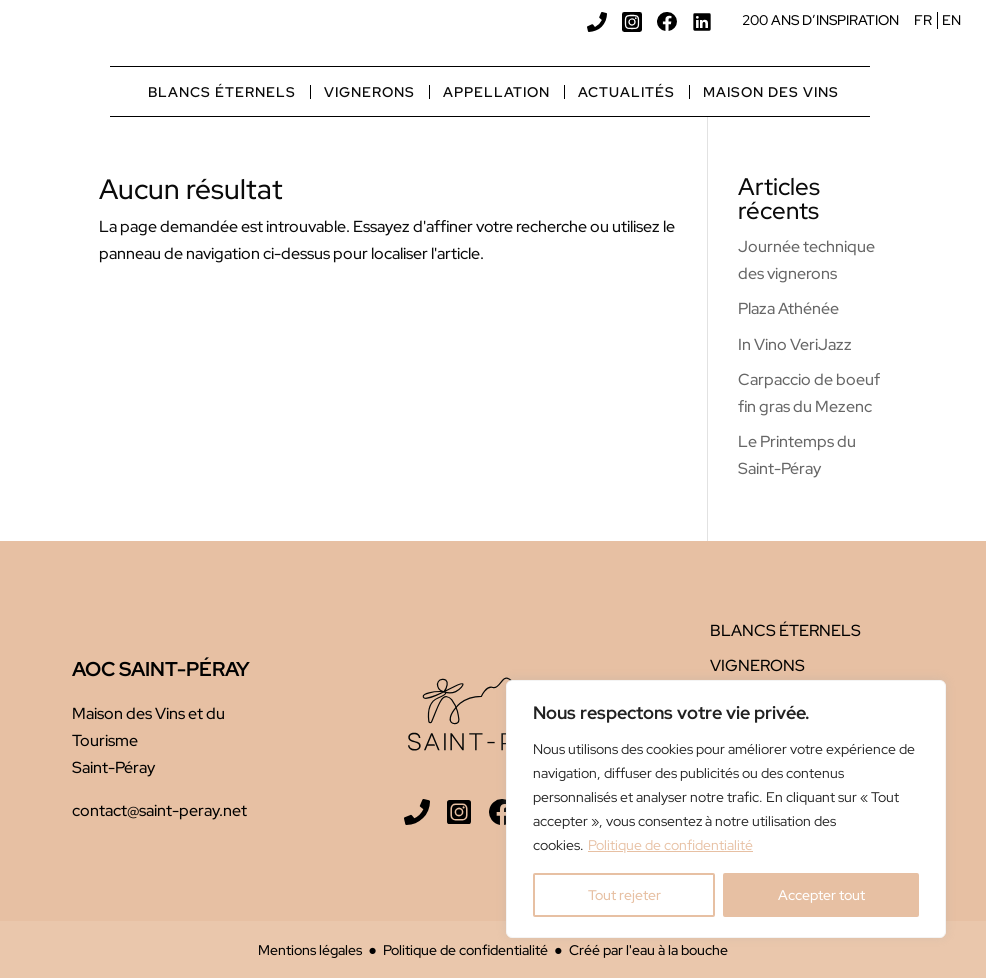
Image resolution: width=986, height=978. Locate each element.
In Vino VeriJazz (795, 344)
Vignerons (369, 92)
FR (923, 20)
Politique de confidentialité (670, 845)
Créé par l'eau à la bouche (648, 949)
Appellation (496, 92)
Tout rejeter (624, 895)
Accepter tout (821, 895)
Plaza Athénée (788, 308)
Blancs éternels (222, 92)
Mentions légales (310, 949)
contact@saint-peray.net (159, 810)
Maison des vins (771, 92)
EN (951, 20)
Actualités (626, 92)
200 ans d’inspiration (820, 20)
